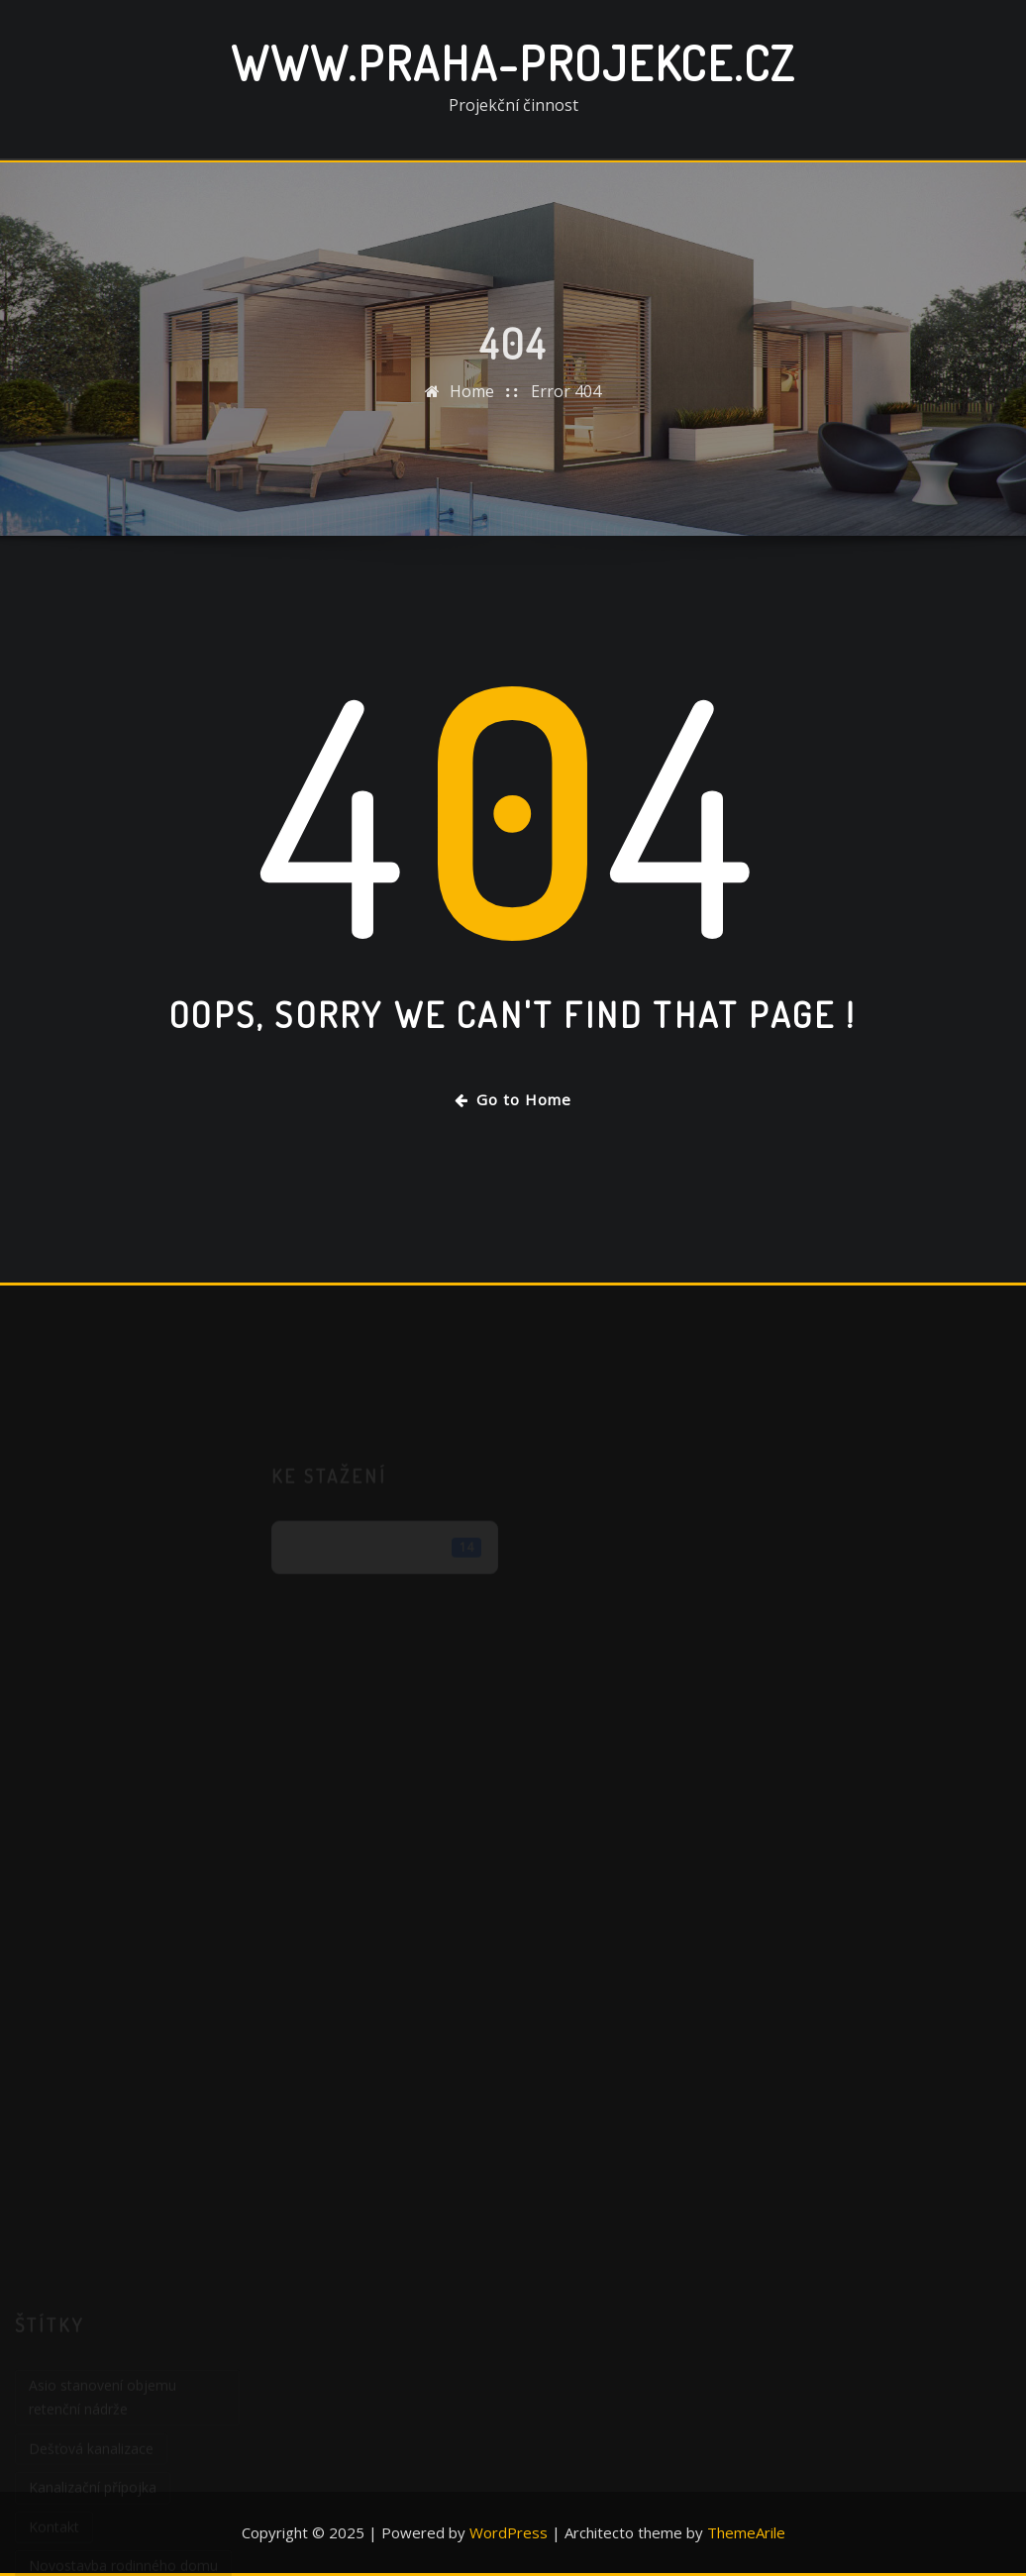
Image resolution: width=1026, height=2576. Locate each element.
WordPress (508, 2532)
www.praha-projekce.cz (513, 62)
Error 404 (566, 402)
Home (472, 402)
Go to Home (513, 1099)
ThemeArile (746, 2532)
